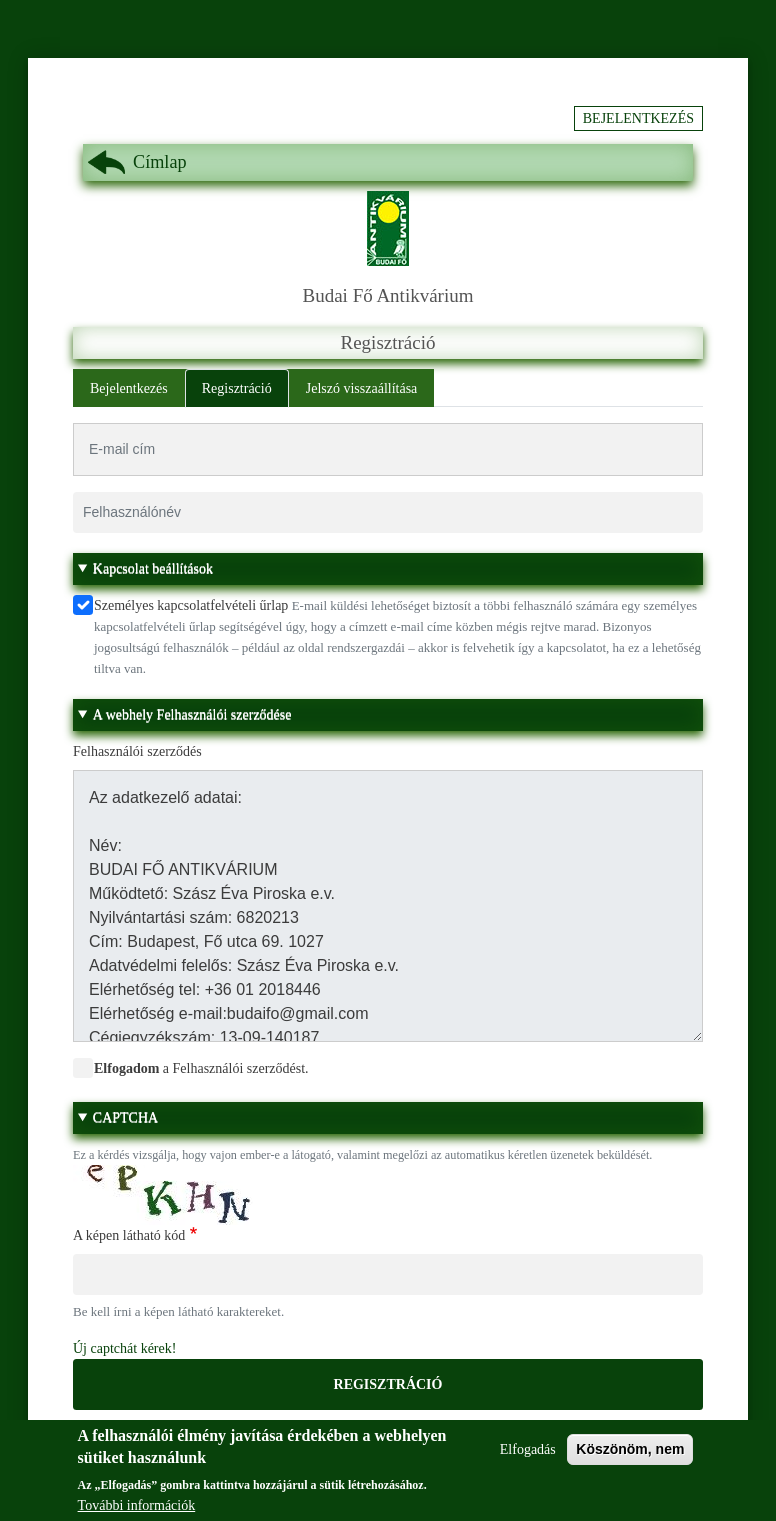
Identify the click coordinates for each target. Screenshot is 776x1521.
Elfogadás (528, 1458)
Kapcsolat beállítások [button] (153, 568)
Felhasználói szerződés (137, 751)
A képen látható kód (129, 1235)
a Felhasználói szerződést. (201, 1068)
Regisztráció (237, 388)
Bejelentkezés (638, 118)
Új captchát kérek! (124, 1348)
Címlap (160, 162)
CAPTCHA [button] (125, 1117)
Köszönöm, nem (630, 1458)
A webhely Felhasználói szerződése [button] (192, 714)
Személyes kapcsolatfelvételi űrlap (191, 605)
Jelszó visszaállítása (362, 388)
